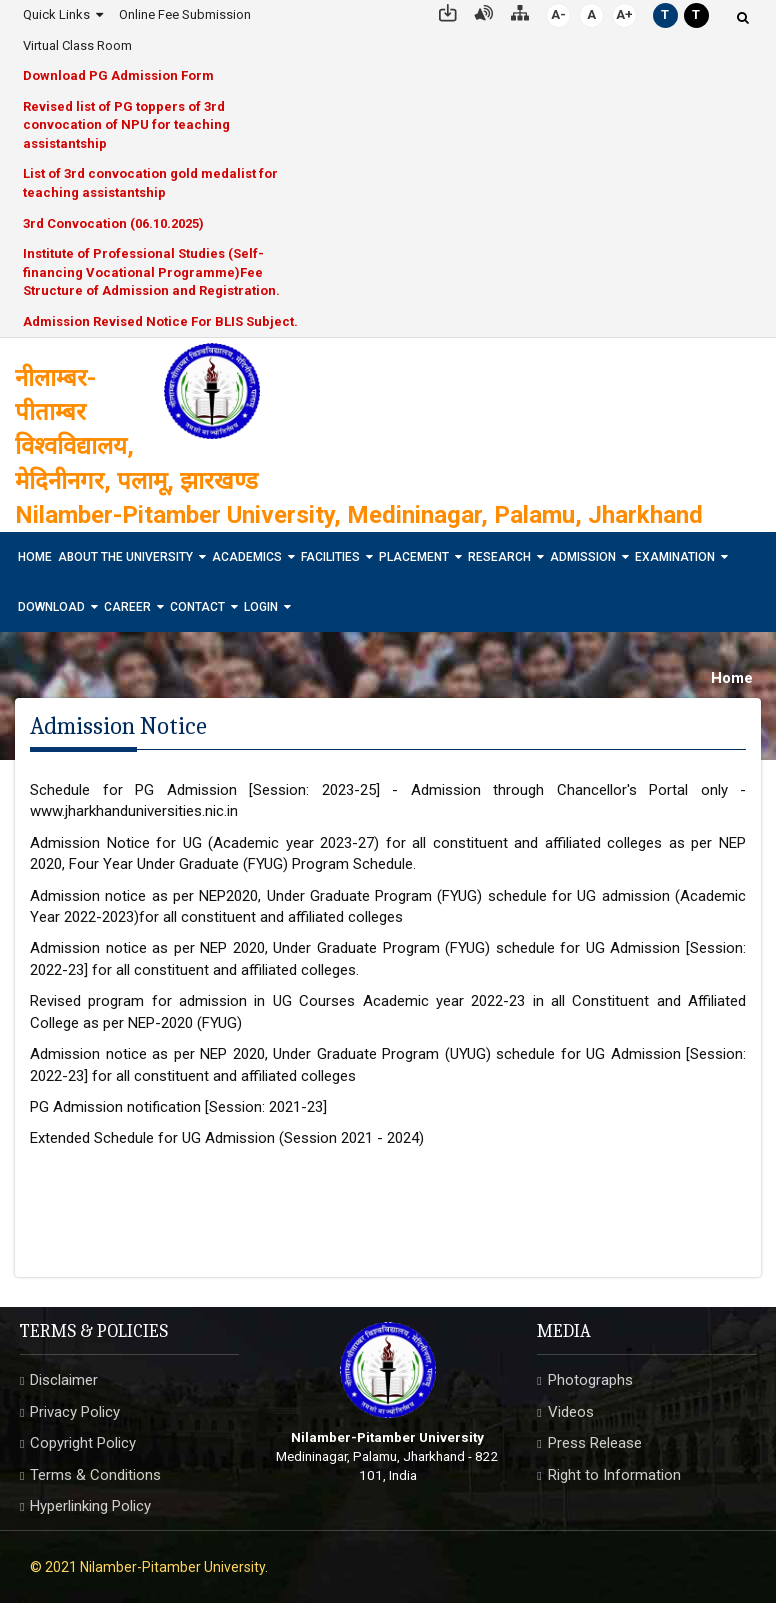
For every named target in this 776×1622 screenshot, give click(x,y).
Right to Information (614, 1475)
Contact (197, 607)
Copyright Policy (83, 1443)
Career (127, 607)
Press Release (595, 1443)
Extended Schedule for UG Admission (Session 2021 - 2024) (227, 1138)
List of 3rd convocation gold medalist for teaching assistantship (150, 183)
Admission (583, 557)
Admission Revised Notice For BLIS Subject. (160, 321)
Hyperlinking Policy (90, 1506)
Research (499, 557)
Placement (414, 557)
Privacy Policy (75, 1412)
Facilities (330, 557)
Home (35, 557)
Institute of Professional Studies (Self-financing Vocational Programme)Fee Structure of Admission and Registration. (151, 272)
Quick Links (56, 14)
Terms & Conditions (95, 1475)
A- (558, 14)
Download (51, 607)
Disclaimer (64, 1380)
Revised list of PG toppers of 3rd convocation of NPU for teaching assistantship (126, 125)
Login (261, 607)
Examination (675, 557)
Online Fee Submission (185, 14)
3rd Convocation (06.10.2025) (113, 223)
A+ (624, 14)
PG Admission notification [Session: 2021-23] (178, 1107)
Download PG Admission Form (118, 75)
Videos (571, 1412)
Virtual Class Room (77, 45)
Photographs (590, 1380)
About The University (125, 557)
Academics (247, 557)
